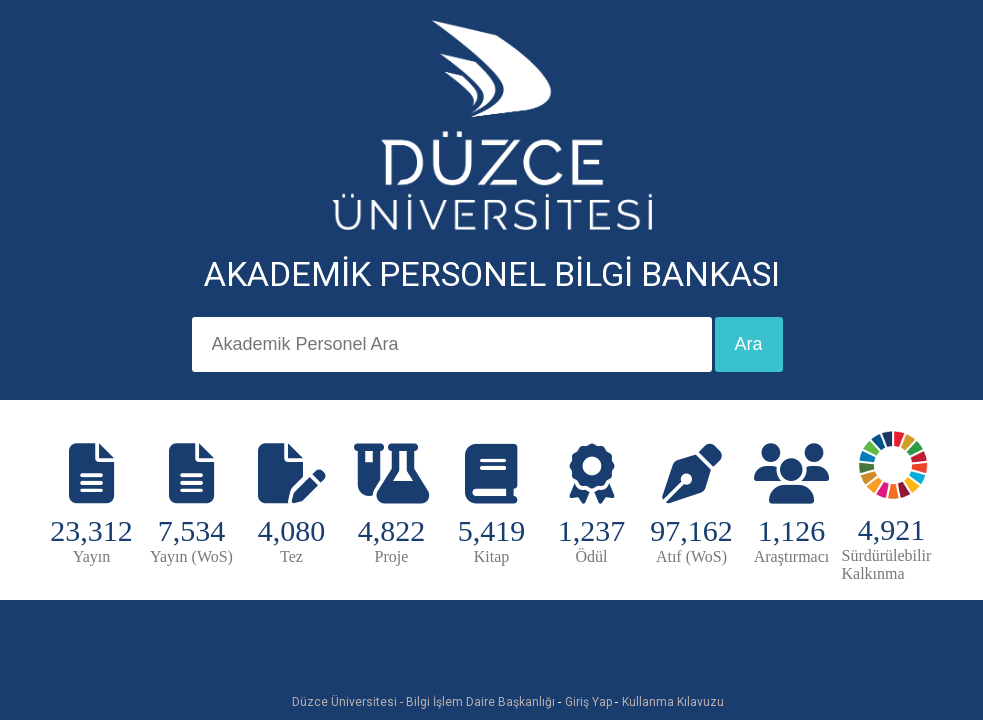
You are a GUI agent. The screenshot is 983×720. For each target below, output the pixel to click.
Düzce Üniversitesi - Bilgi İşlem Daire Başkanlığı (423, 702)
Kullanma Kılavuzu (673, 702)
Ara (749, 344)
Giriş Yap (588, 702)
